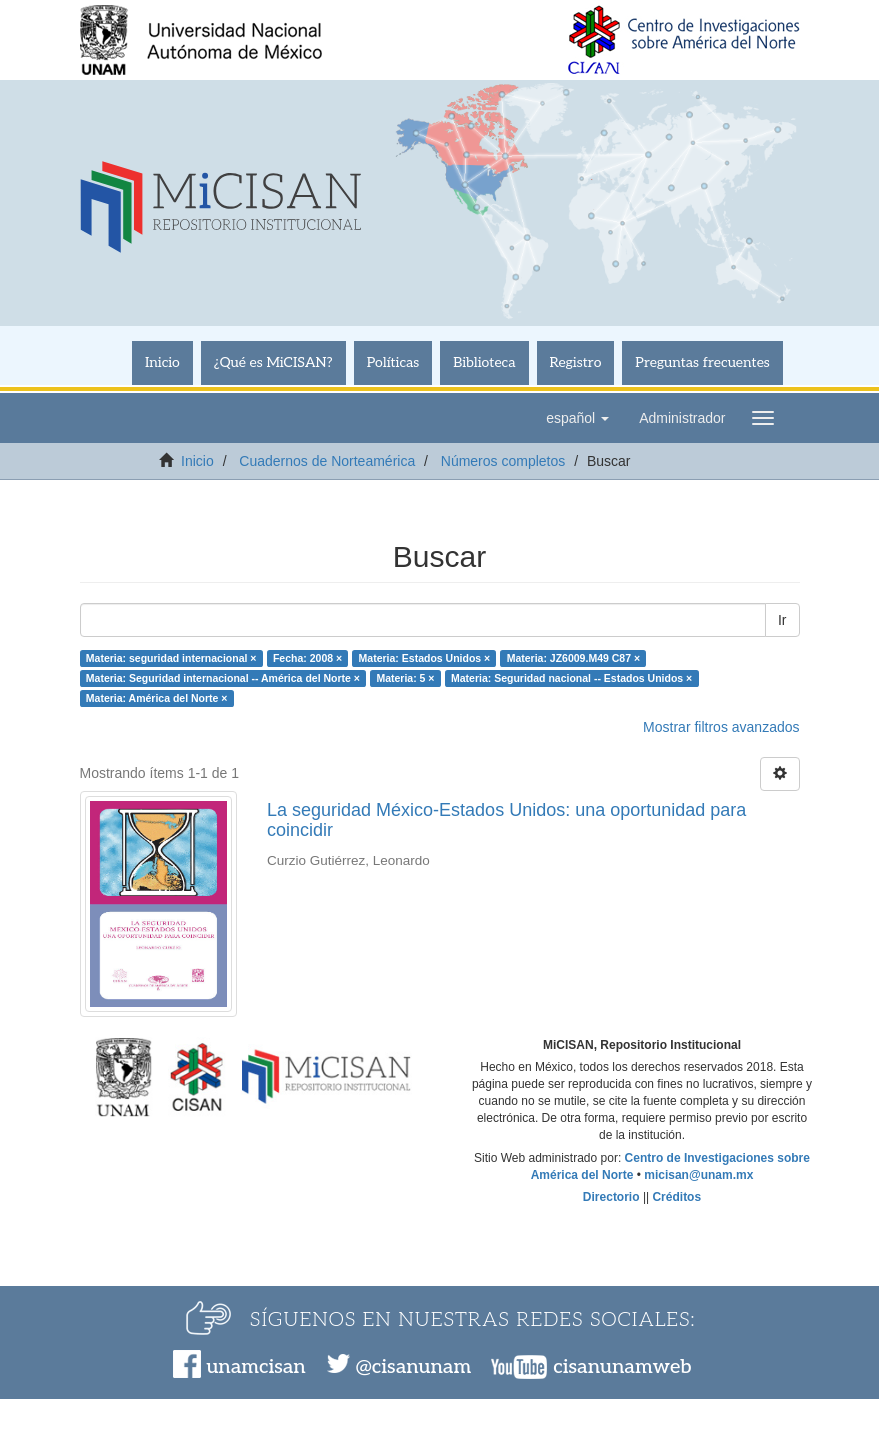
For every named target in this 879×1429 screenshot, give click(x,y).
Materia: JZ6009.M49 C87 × (573, 658)
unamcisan (255, 1367)
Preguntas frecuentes (702, 362)
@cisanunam (413, 1367)
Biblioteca (484, 362)
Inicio (162, 362)
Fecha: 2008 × (307, 658)
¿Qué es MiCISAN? (273, 362)
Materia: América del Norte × (157, 698)
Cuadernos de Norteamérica (327, 461)
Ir (782, 620)
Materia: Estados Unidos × (425, 658)
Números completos (503, 461)
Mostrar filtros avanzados (721, 727)
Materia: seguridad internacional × (171, 658)
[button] (577, 418)
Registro (576, 362)
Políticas (393, 362)
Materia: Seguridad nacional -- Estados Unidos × (571, 678)
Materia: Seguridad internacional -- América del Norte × (223, 678)
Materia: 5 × (405, 678)
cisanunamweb (622, 1367)
